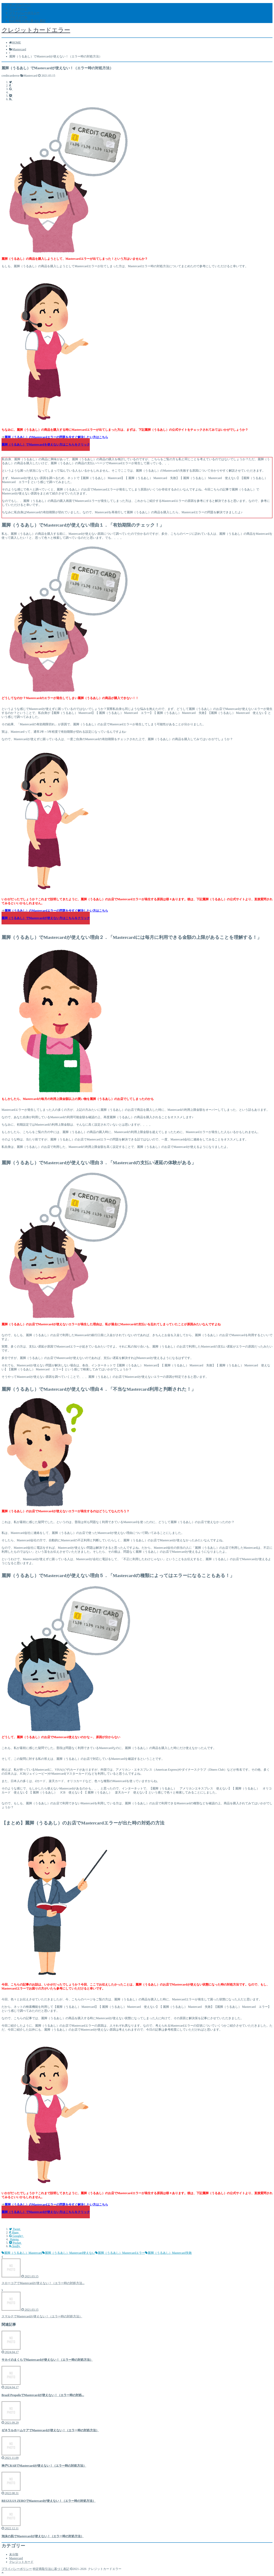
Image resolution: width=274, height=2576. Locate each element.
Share (14, 2232)
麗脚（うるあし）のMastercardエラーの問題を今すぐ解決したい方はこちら (56, 437)
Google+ (16, 2236)
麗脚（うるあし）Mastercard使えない (68, 2252)
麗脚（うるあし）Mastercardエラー (120, 2252)
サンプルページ (19, 4)
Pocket (15, 2242)
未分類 (13, 2554)
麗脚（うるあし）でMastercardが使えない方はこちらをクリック (46, 918)
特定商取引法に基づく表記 (27, 20)
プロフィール (18, 16)
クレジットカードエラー (36, 30)
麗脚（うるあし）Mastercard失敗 (168, 2252)
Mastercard (16, 2558)
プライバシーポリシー (24, 12)
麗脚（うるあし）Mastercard (22, 2252)
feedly (15, 2246)
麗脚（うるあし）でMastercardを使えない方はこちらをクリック (46, 444)
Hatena (14, 2239)
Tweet (15, 2229)
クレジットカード (21, 2561)
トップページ (18, 8)
